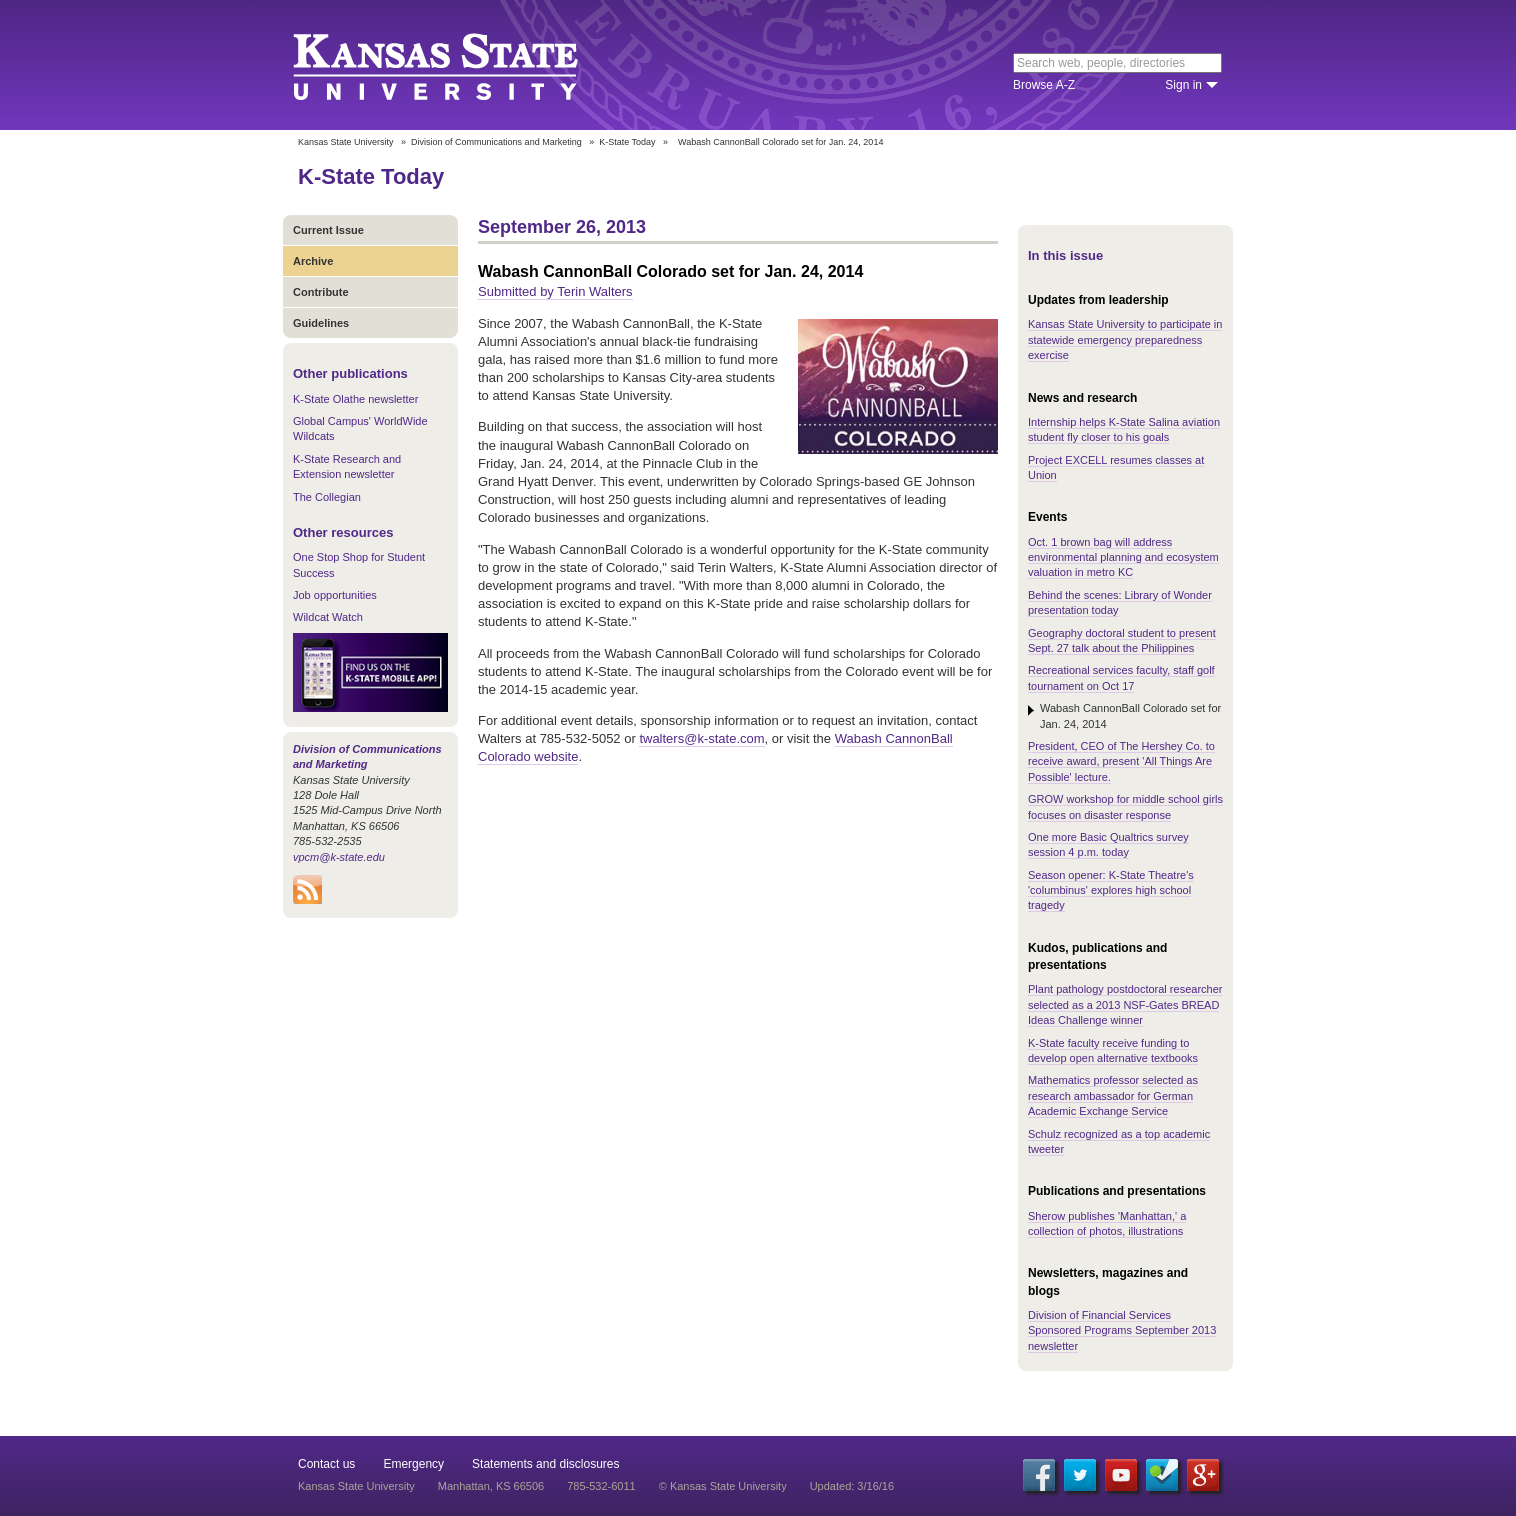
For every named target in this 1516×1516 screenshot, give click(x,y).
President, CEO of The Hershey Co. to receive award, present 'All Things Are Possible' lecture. (1121, 761)
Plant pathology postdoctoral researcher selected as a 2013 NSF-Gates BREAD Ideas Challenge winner (1125, 1004)
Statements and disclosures (545, 1464)
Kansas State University (460, 65)
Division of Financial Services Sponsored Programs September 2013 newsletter (1122, 1330)
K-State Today (627, 142)
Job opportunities (335, 595)
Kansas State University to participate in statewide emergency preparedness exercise (1125, 339)
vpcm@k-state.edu (339, 857)
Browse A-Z (1044, 85)
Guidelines (321, 323)
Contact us (326, 1464)
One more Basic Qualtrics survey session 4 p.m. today (1108, 844)
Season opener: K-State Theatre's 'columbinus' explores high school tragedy (1111, 890)
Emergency (413, 1464)
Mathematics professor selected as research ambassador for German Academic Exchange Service (1113, 1095)
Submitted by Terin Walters (555, 291)
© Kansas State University (723, 1486)
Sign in (1183, 85)
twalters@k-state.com (701, 738)
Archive (313, 261)
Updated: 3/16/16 (852, 1486)
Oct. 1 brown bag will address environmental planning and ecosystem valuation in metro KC (1123, 557)
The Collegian (327, 497)
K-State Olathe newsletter (355, 399)
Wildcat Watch (328, 617)
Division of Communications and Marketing (496, 142)
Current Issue (328, 230)
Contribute (321, 292)
